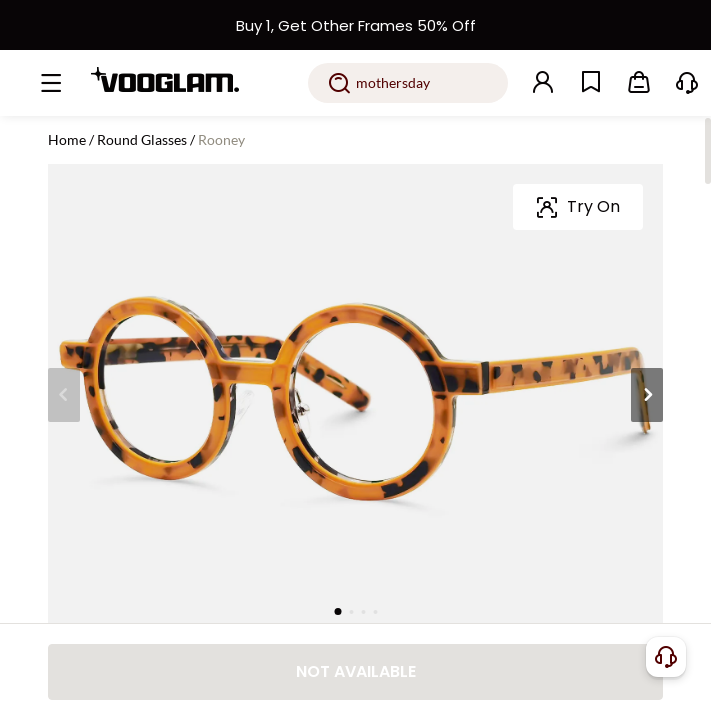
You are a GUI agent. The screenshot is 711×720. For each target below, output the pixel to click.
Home (67, 139)
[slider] (577, 278)
